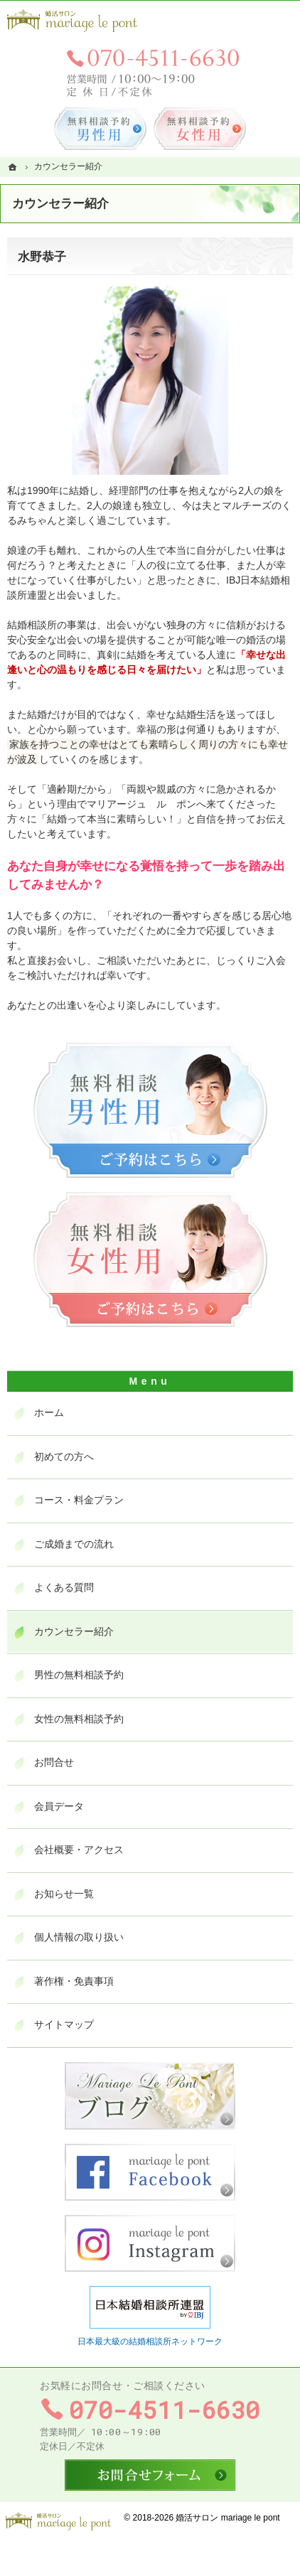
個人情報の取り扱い (79, 1937)
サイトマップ (64, 2024)
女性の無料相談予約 (79, 1718)
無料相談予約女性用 (200, 128)
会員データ (59, 1806)
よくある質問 (64, 1587)
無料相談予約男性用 (100, 128)
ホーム (49, 1412)
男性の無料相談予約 (79, 1674)
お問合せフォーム (150, 2475)
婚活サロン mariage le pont (227, 2518)
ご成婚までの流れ (74, 1544)
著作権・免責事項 (74, 1981)
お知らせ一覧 (64, 1893)
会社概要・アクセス (79, 1849)
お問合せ (54, 1762)
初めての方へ (64, 1456)
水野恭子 (42, 257)
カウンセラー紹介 (74, 1631)
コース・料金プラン (79, 1500)
